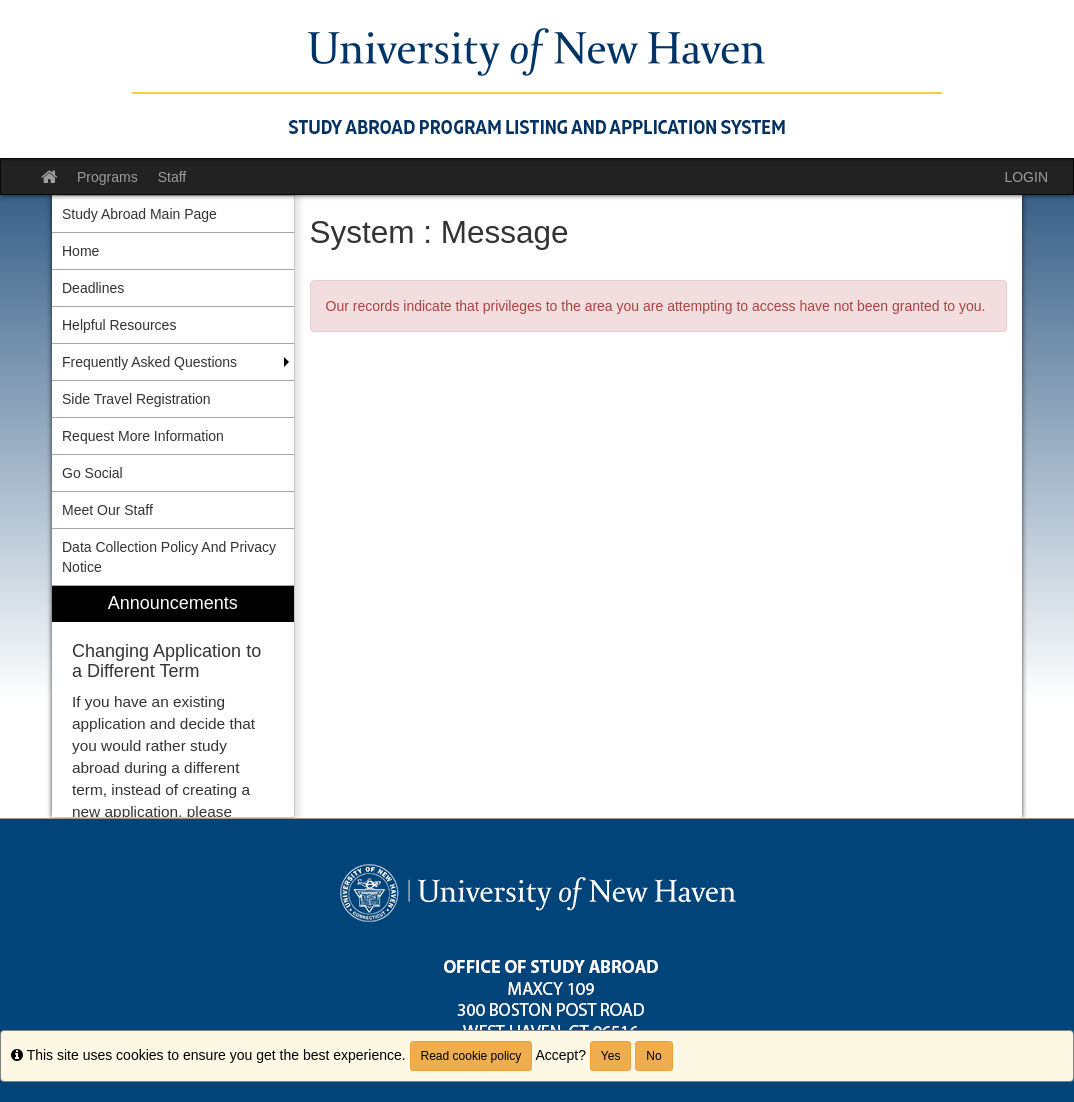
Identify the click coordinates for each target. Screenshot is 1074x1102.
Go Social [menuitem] (92, 473)
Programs (107, 177)
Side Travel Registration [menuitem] (136, 399)
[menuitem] (173, 701)
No (653, 1056)
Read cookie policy (471, 1056)
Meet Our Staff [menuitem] (107, 510)
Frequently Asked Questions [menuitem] (149, 362)
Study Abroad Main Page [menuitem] (139, 214)
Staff (172, 177)
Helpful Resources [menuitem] (119, 325)
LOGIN (1026, 177)
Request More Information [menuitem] (143, 436)
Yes (611, 1056)
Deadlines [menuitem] (93, 288)
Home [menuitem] (80, 251)
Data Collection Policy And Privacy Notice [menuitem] (169, 557)
